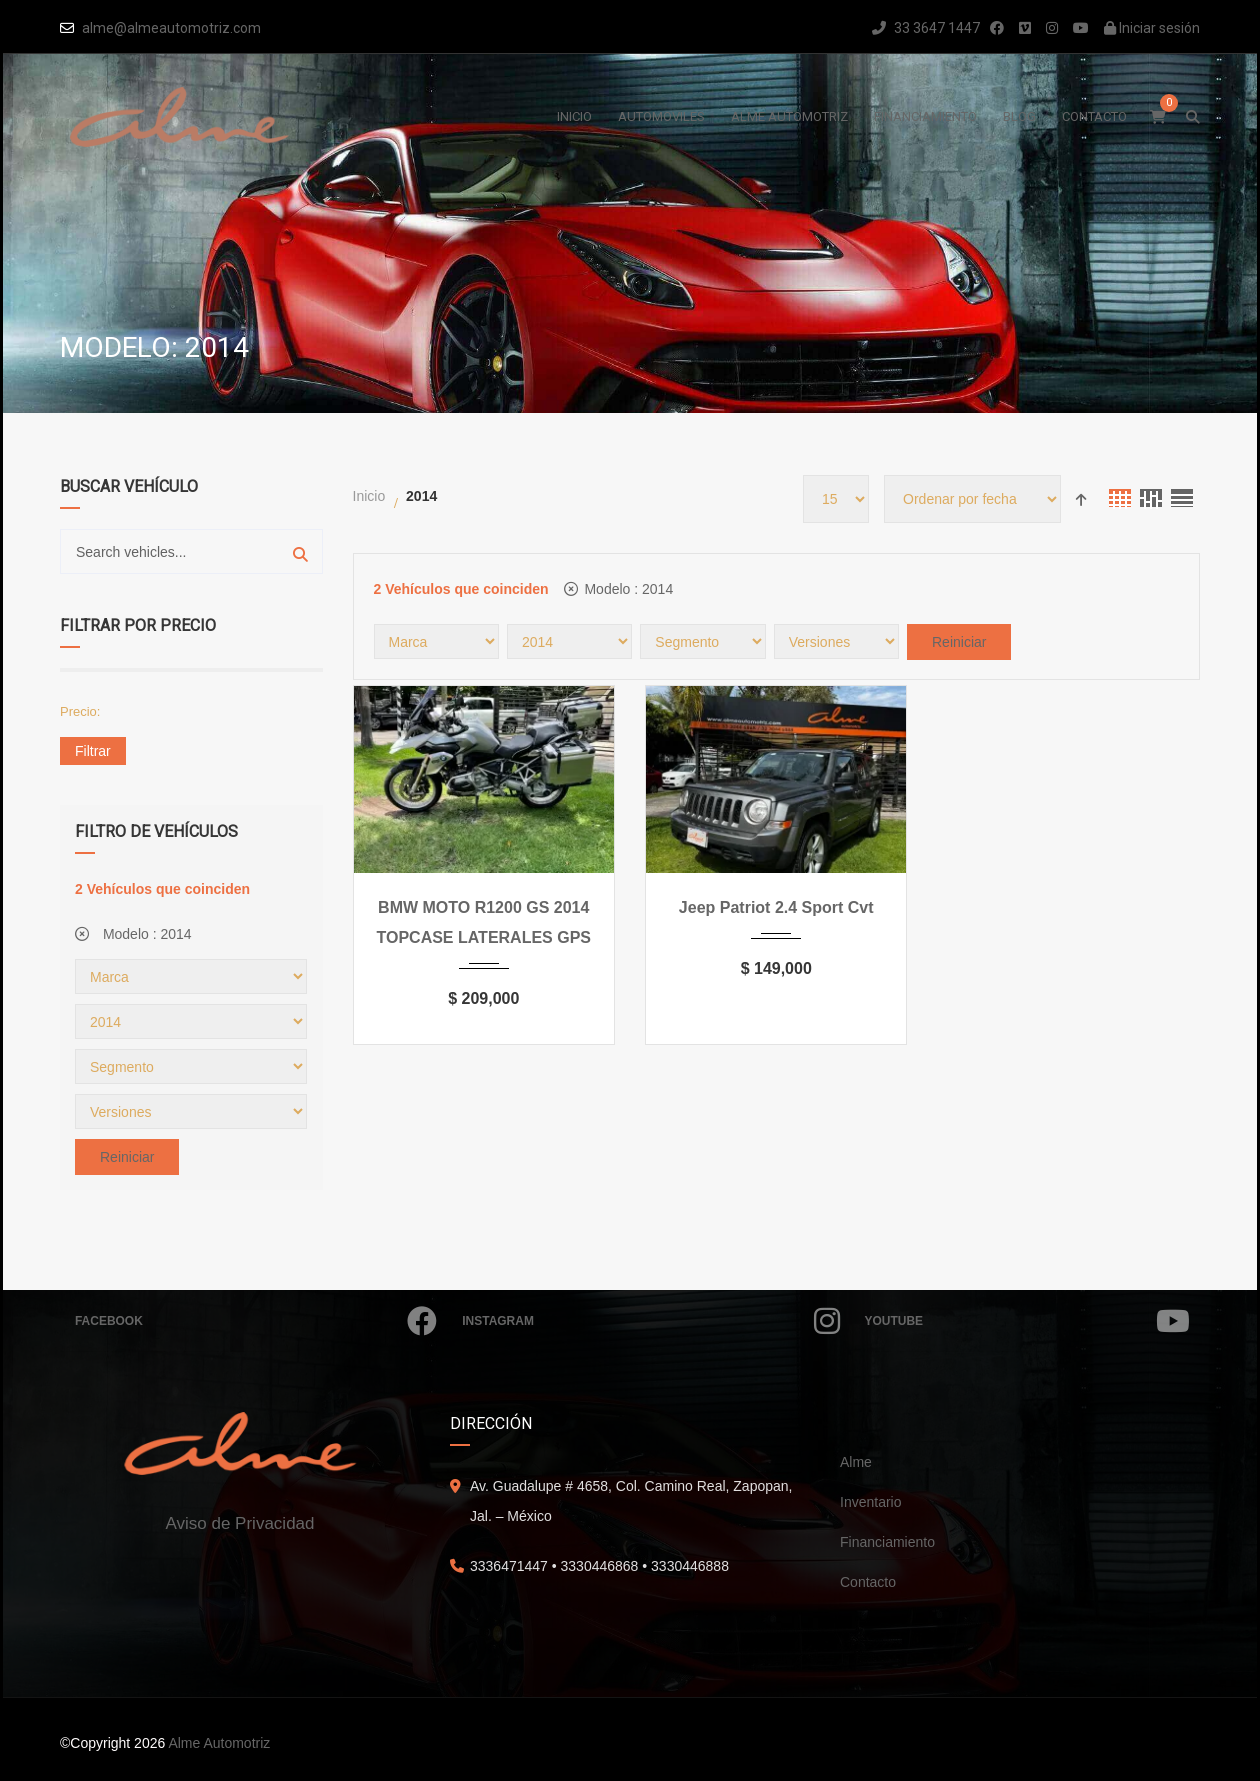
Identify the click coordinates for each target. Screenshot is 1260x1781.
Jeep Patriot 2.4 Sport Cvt (776, 907)
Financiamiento (887, 1542)
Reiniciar (127, 1157)
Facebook (256, 1321)
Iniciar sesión (1152, 28)
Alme (856, 1462)
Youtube (1027, 1321)
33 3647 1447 (926, 28)
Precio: (80, 711)
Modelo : (133, 934)
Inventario (870, 1502)
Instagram (650, 1321)
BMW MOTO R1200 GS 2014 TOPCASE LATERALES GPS (483, 922)
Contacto (868, 1582)
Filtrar (93, 751)
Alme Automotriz (219, 1743)
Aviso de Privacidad (240, 1523)
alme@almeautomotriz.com (171, 28)
